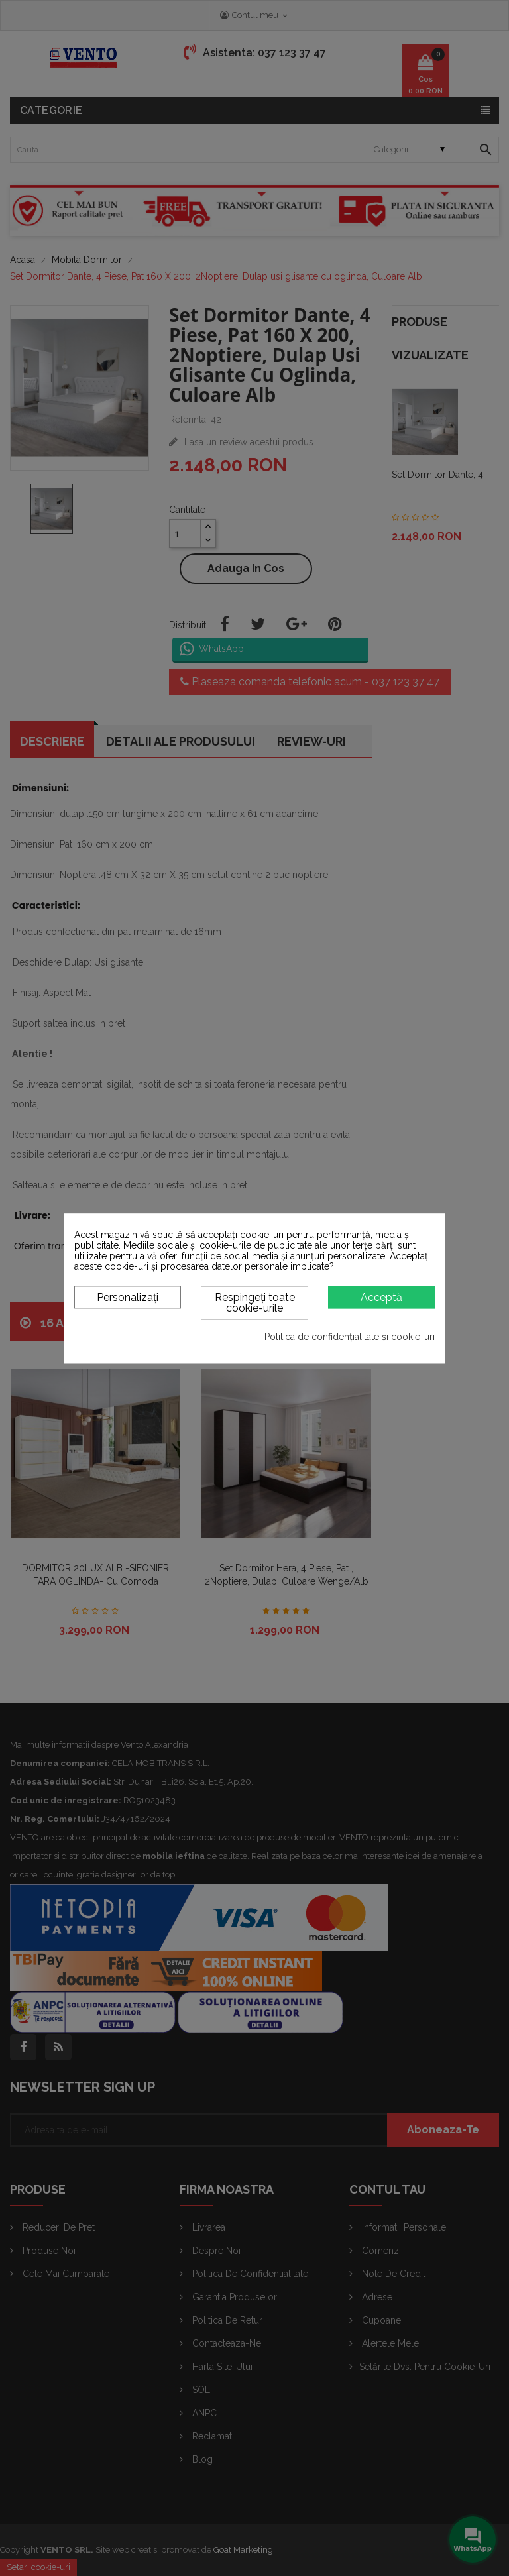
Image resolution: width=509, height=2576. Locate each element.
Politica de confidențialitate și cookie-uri (349, 1337)
